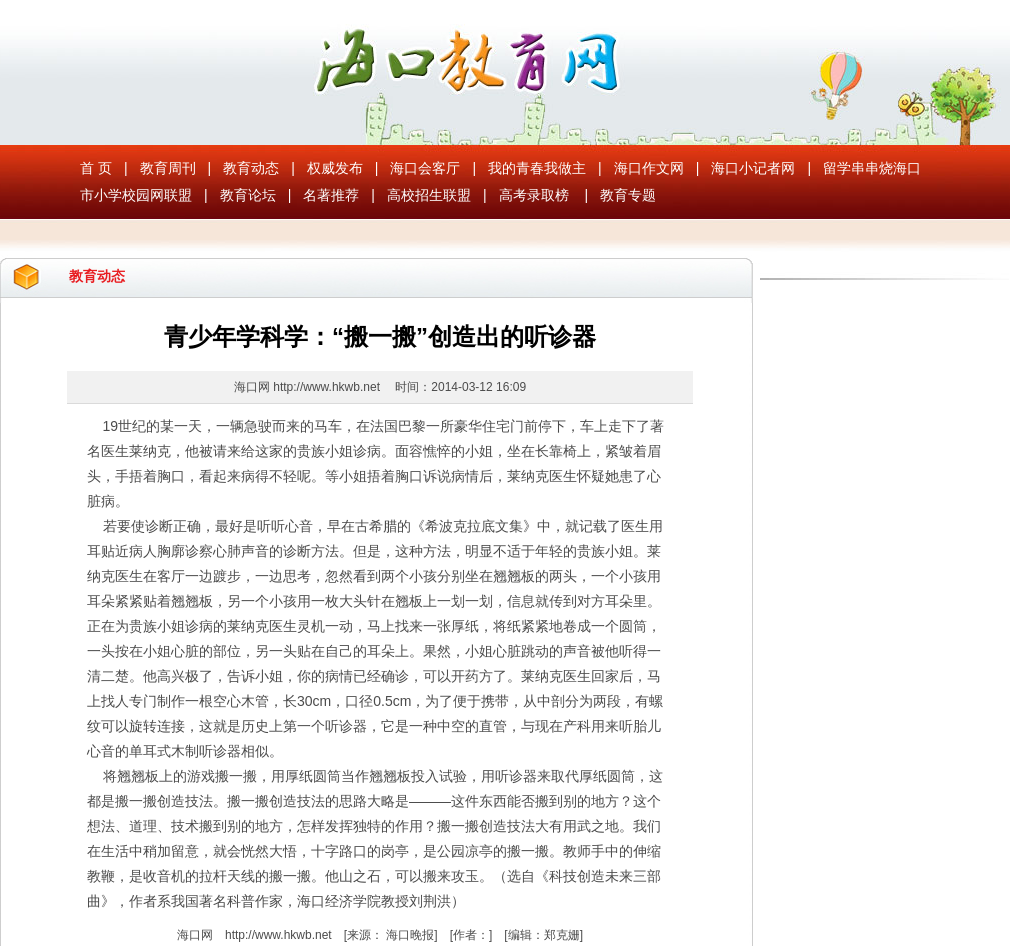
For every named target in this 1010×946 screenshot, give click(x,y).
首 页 (96, 168)
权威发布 (335, 168)
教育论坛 (248, 195)
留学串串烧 (858, 168)
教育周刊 (168, 168)
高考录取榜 (534, 195)
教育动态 (251, 168)
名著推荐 (331, 195)
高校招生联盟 (429, 195)
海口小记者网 (753, 168)
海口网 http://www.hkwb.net (308, 387)
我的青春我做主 (537, 168)
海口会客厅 (425, 168)
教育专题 (628, 195)
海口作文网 (649, 168)
